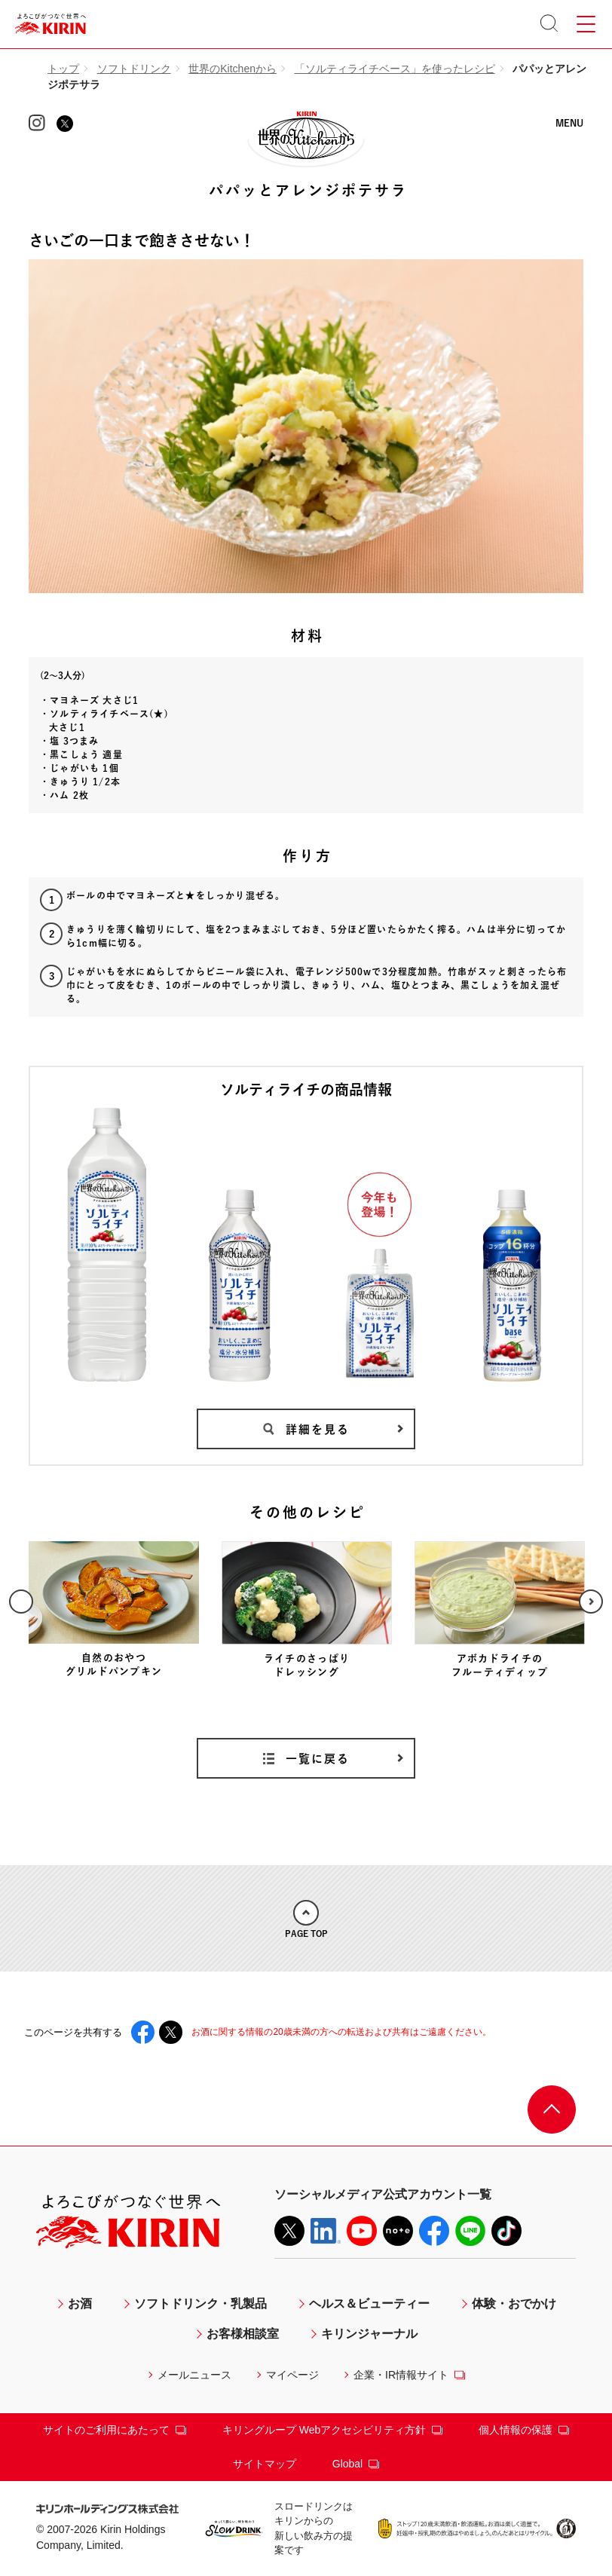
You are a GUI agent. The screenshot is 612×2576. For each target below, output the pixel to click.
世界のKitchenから (232, 69)
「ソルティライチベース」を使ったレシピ (395, 69)
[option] (114, 1609)
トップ (63, 69)
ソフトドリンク (134, 69)
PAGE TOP (306, 1919)
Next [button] (591, 1601)
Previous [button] (21, 1601)
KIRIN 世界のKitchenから (306, 136)
